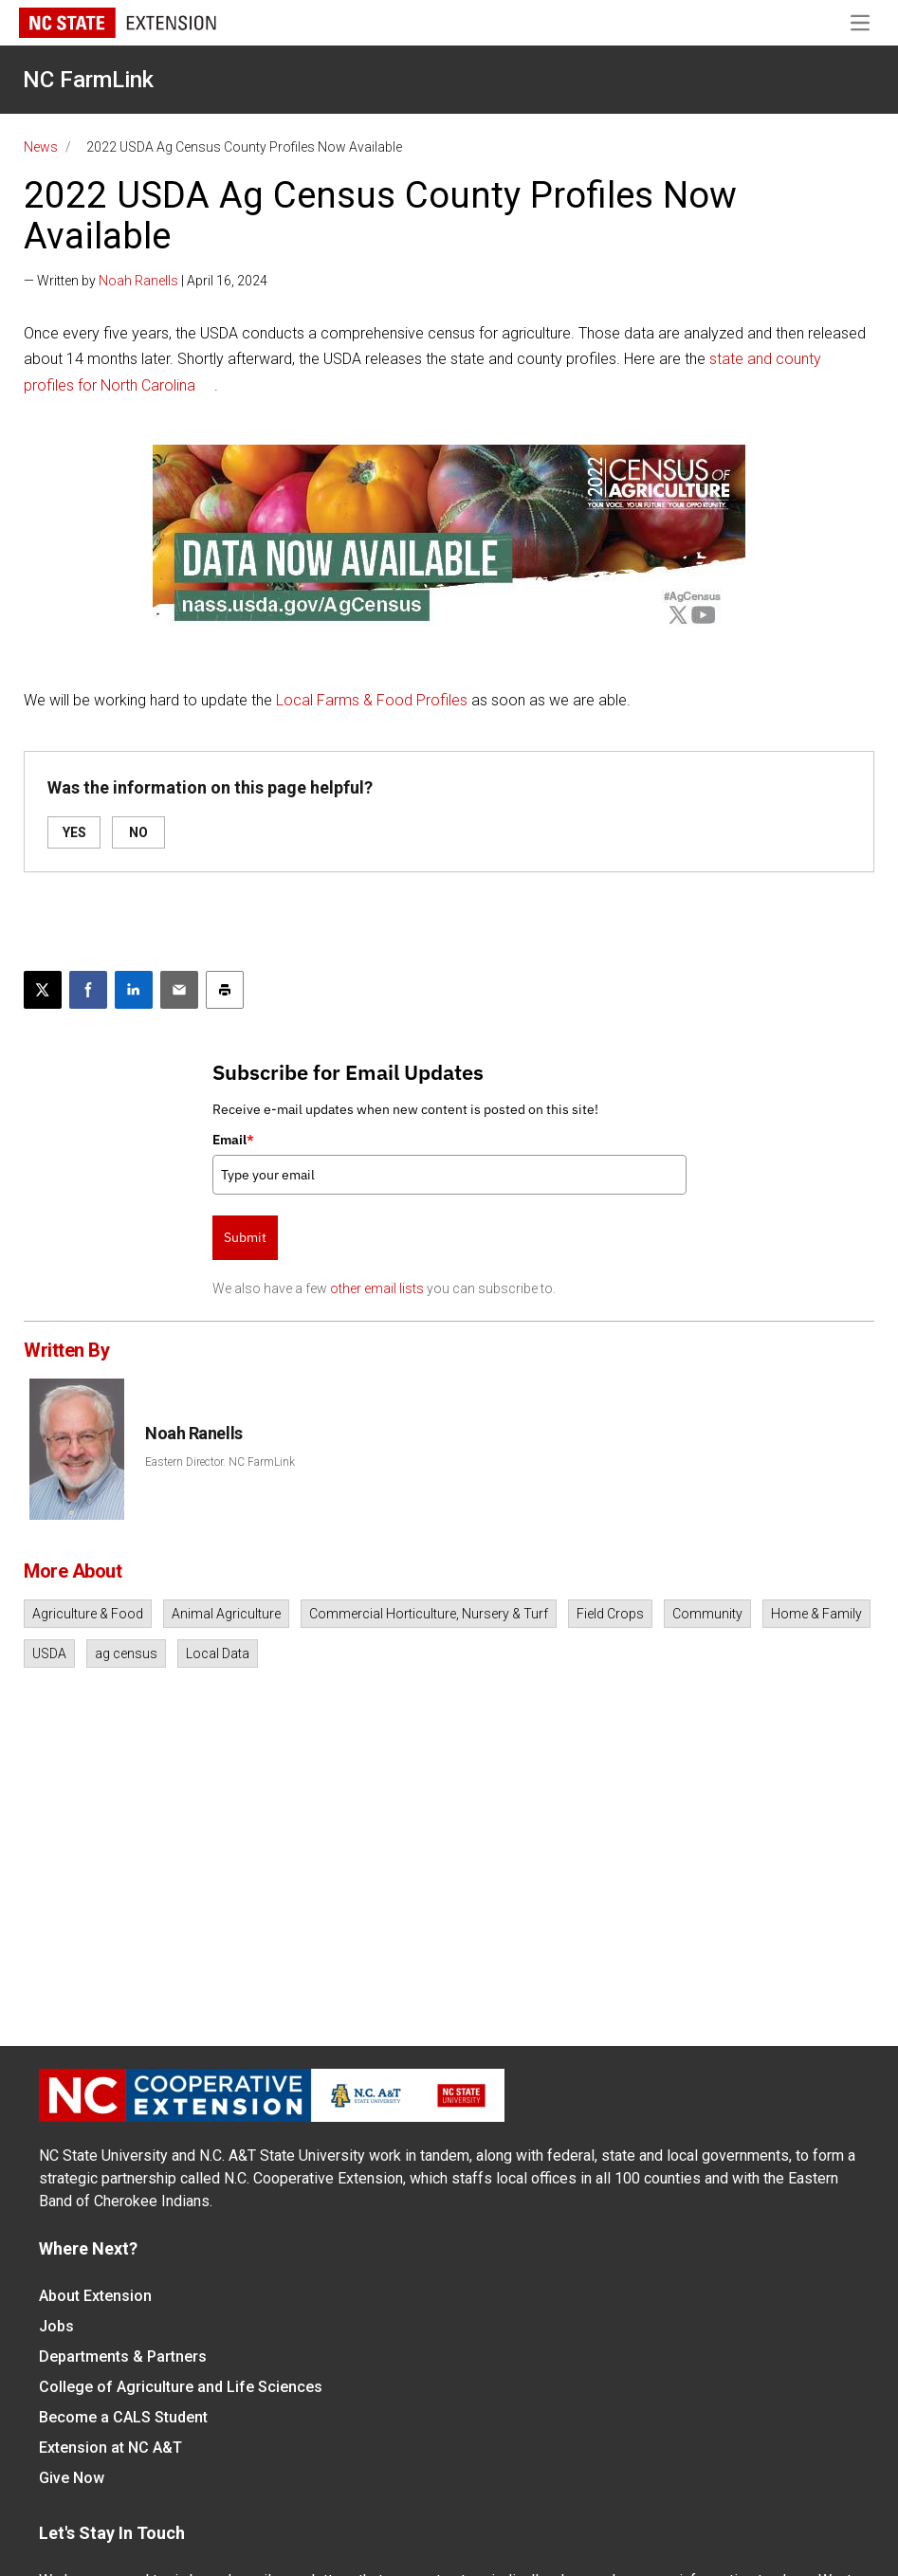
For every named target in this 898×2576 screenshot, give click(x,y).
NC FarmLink (88, 79)
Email (233, 1139)
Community (707, 1613)
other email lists (377, 1288)
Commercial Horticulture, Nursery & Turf (428, 1613)
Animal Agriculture (226, 1613)
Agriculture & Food (87, 1613)
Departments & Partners (123, 2357)
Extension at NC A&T (110, 2448)
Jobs (56, 2326)
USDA (49, 1653)
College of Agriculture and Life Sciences (180, 2387)
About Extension (95, 2296)
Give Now (71, 2478)
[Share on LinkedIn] (134, 990)
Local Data (217, 1653)
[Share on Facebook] (88, 990)
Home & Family (816, 1613)
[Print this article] (225, 990)
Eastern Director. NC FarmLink (220, 1462)
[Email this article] (179, 990)
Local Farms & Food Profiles (371, 700)
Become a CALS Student (123, 2417)
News (41, 147)
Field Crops (610, 1613)
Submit (245, 1237)
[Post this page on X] (43, 990)
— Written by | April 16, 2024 (145, 280)
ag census (126, 1653)
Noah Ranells (138, 280)
